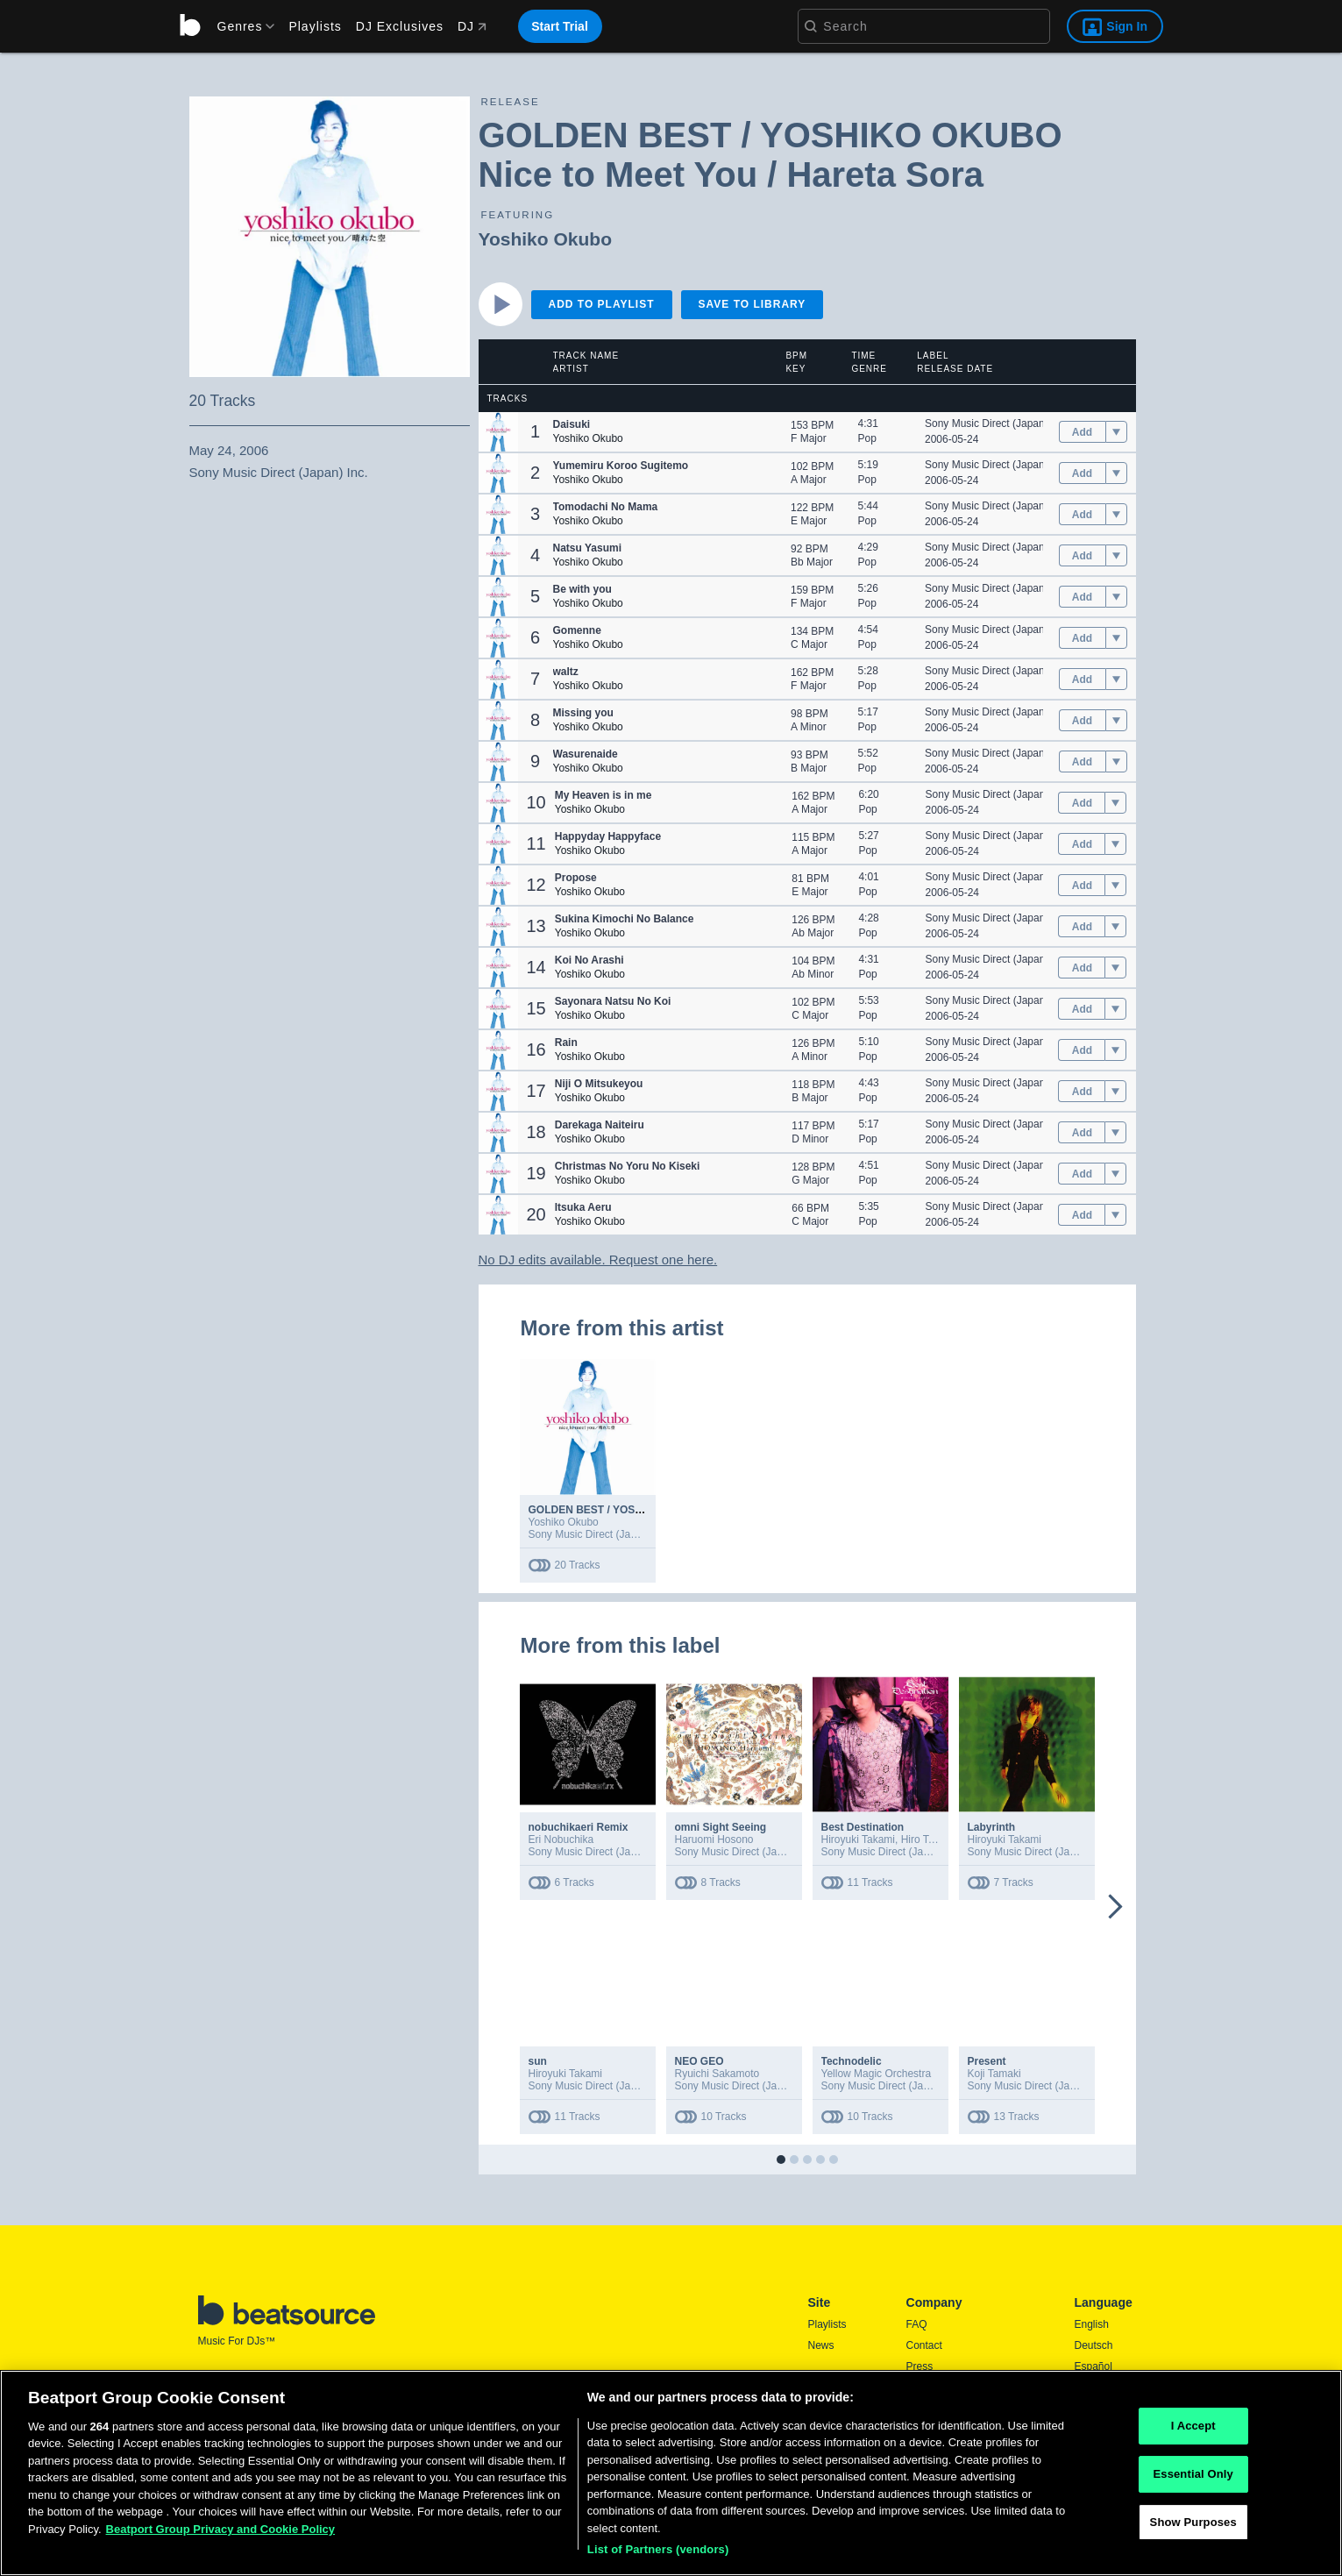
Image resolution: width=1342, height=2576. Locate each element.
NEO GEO (699, 2061)
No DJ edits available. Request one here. (598, 1259)
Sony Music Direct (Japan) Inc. (996, 423)
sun (538, 2061)
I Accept (1193, 2499)
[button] (498, 432)
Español (1093, 2366)
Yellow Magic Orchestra (876, 2073)
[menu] (240, 26)
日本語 (1090, 2409)
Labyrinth (992, 1827)
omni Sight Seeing (721, 1827)
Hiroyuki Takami (858, 1839)
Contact (924, 2345)
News (821, 2345)
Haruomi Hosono (714, 1839)
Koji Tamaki (994, 2073)
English (1092, 2324)
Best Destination (863, 1827)
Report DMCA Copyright (962, 2429)
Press (920, 2366)
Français (1095, 2387)
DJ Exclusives (400, 26)
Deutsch (1094, 2345)
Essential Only (1192, 2546)
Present (987, 2061)
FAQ (916, 2324)
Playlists (314, 26)
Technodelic (851, 2061)
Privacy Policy (939, 2408)
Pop (867, 438)
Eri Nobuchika (561, 1839)
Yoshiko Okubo (545, 239)
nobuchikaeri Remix (578, 1827)
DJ (472, 26)
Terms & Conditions (952, 2387)
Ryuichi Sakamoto (717, 2073)
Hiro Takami (928, 1839)
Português (1099, 2432)
